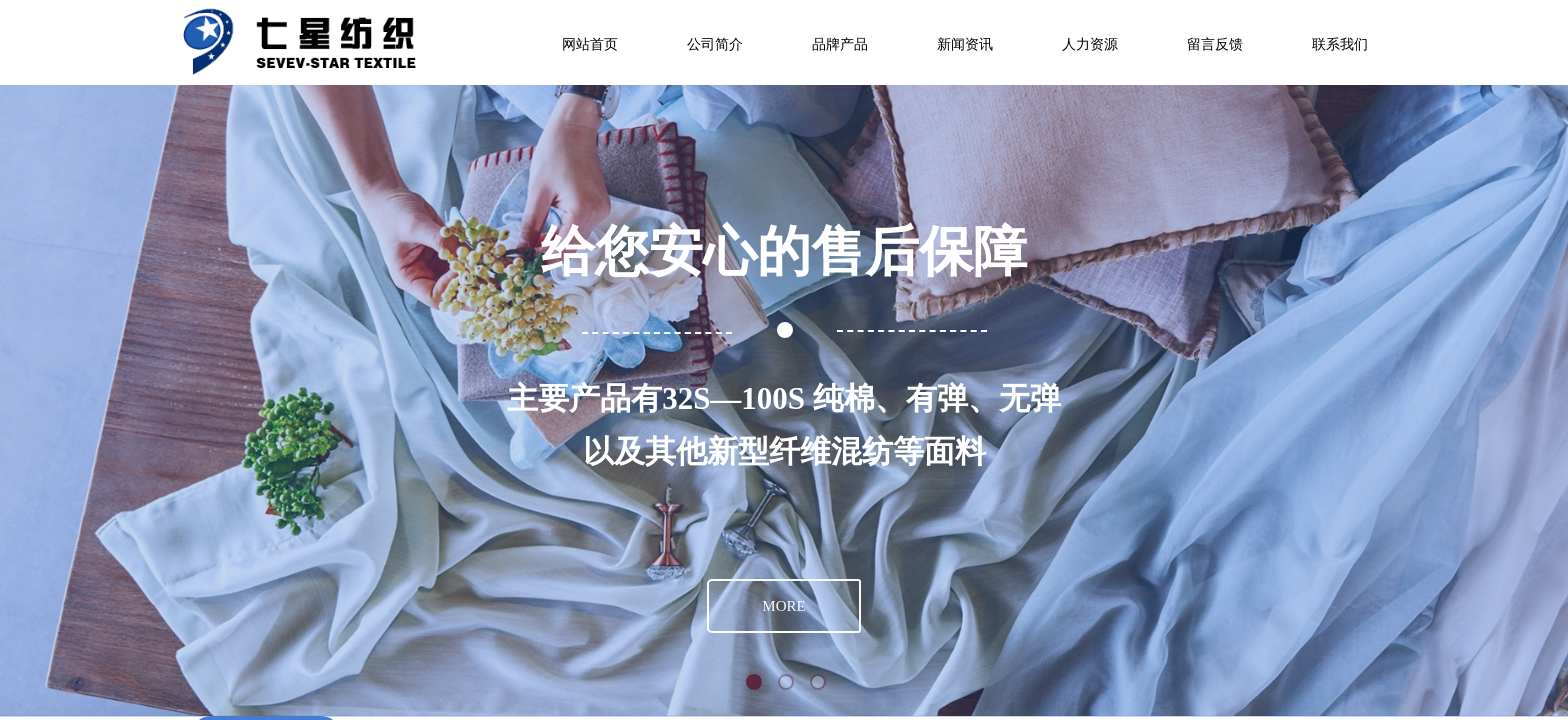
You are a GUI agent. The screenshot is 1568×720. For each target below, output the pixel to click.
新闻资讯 (965, 44)
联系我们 (1340, 44)
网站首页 (590, 44)
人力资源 (1090, 44)
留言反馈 (1215, 44)
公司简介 (715, 44)
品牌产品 (840, 44)
